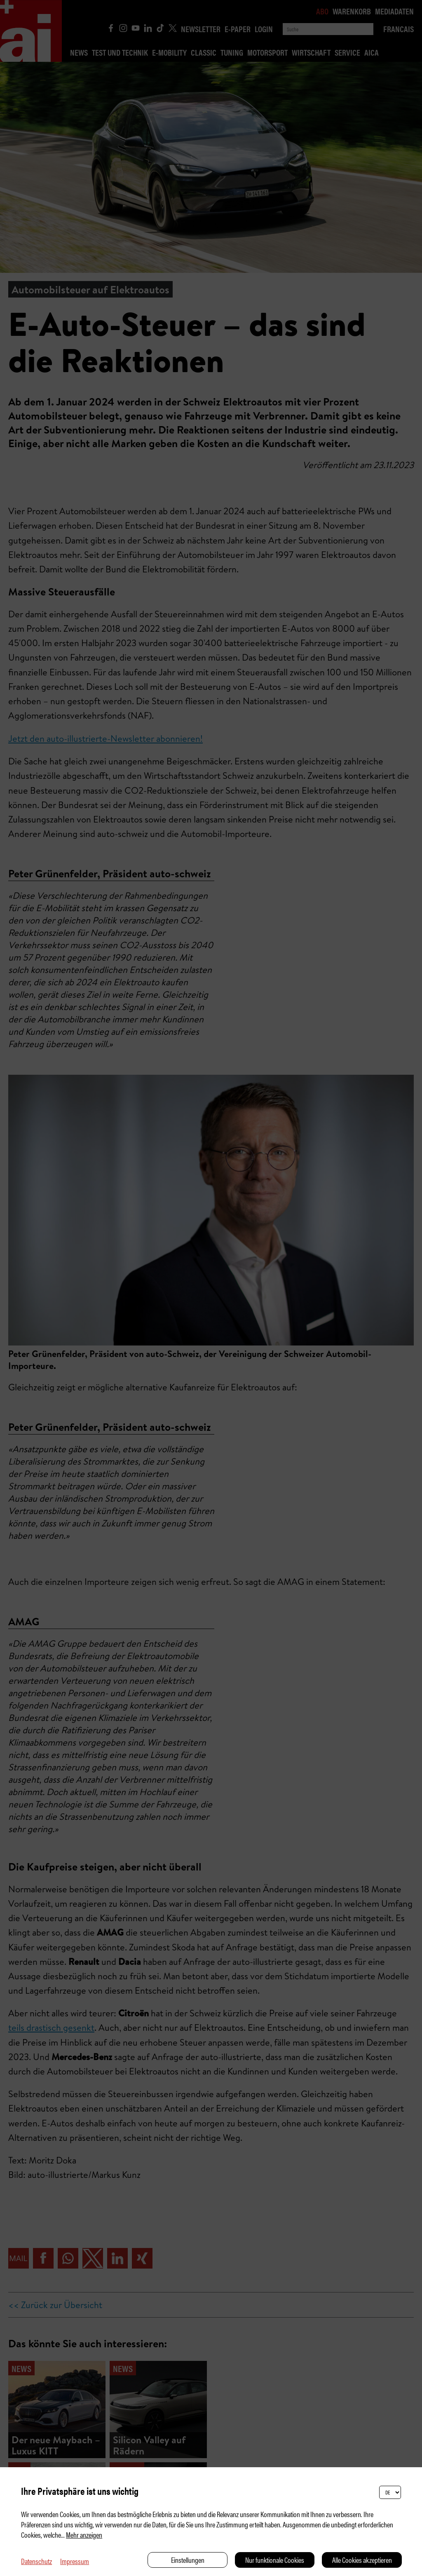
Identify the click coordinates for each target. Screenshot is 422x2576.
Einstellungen (187, 2560)
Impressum (74, 2561)
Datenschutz (36, 2561)
